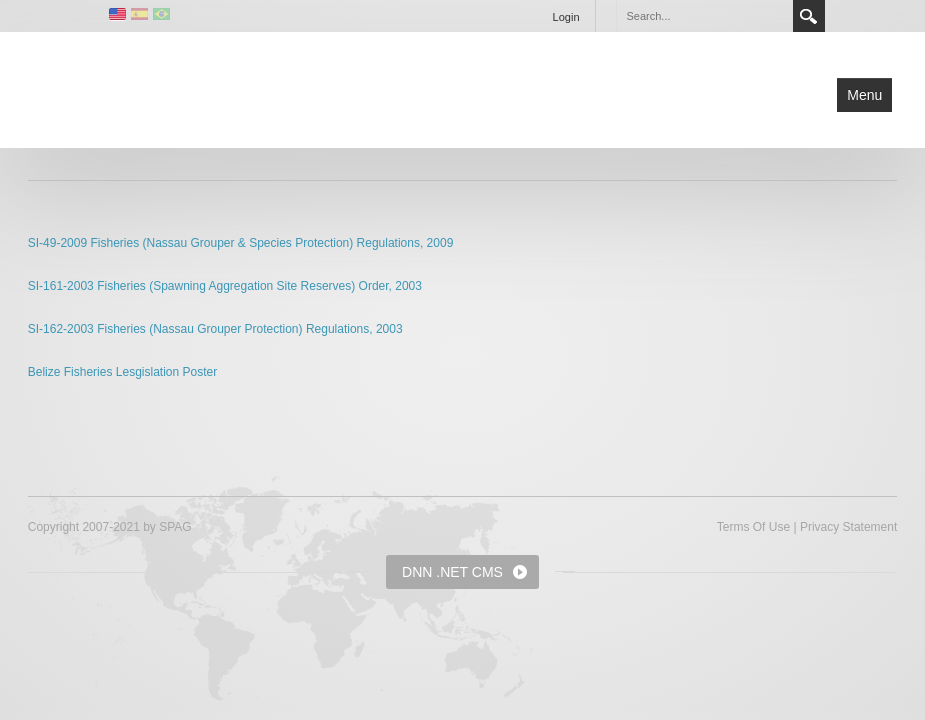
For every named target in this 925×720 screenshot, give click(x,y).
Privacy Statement (848, 527)
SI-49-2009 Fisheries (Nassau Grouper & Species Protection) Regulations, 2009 (241, 243)
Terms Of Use (753, 527)
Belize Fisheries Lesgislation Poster (122, 372)
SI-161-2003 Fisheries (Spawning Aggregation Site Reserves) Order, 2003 (225, 286)
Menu (864, 95)
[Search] (704, 16)
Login (566, 17)
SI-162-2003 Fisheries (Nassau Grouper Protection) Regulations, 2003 (215, 329)
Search (809, 16)
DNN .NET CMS (452, 572)
